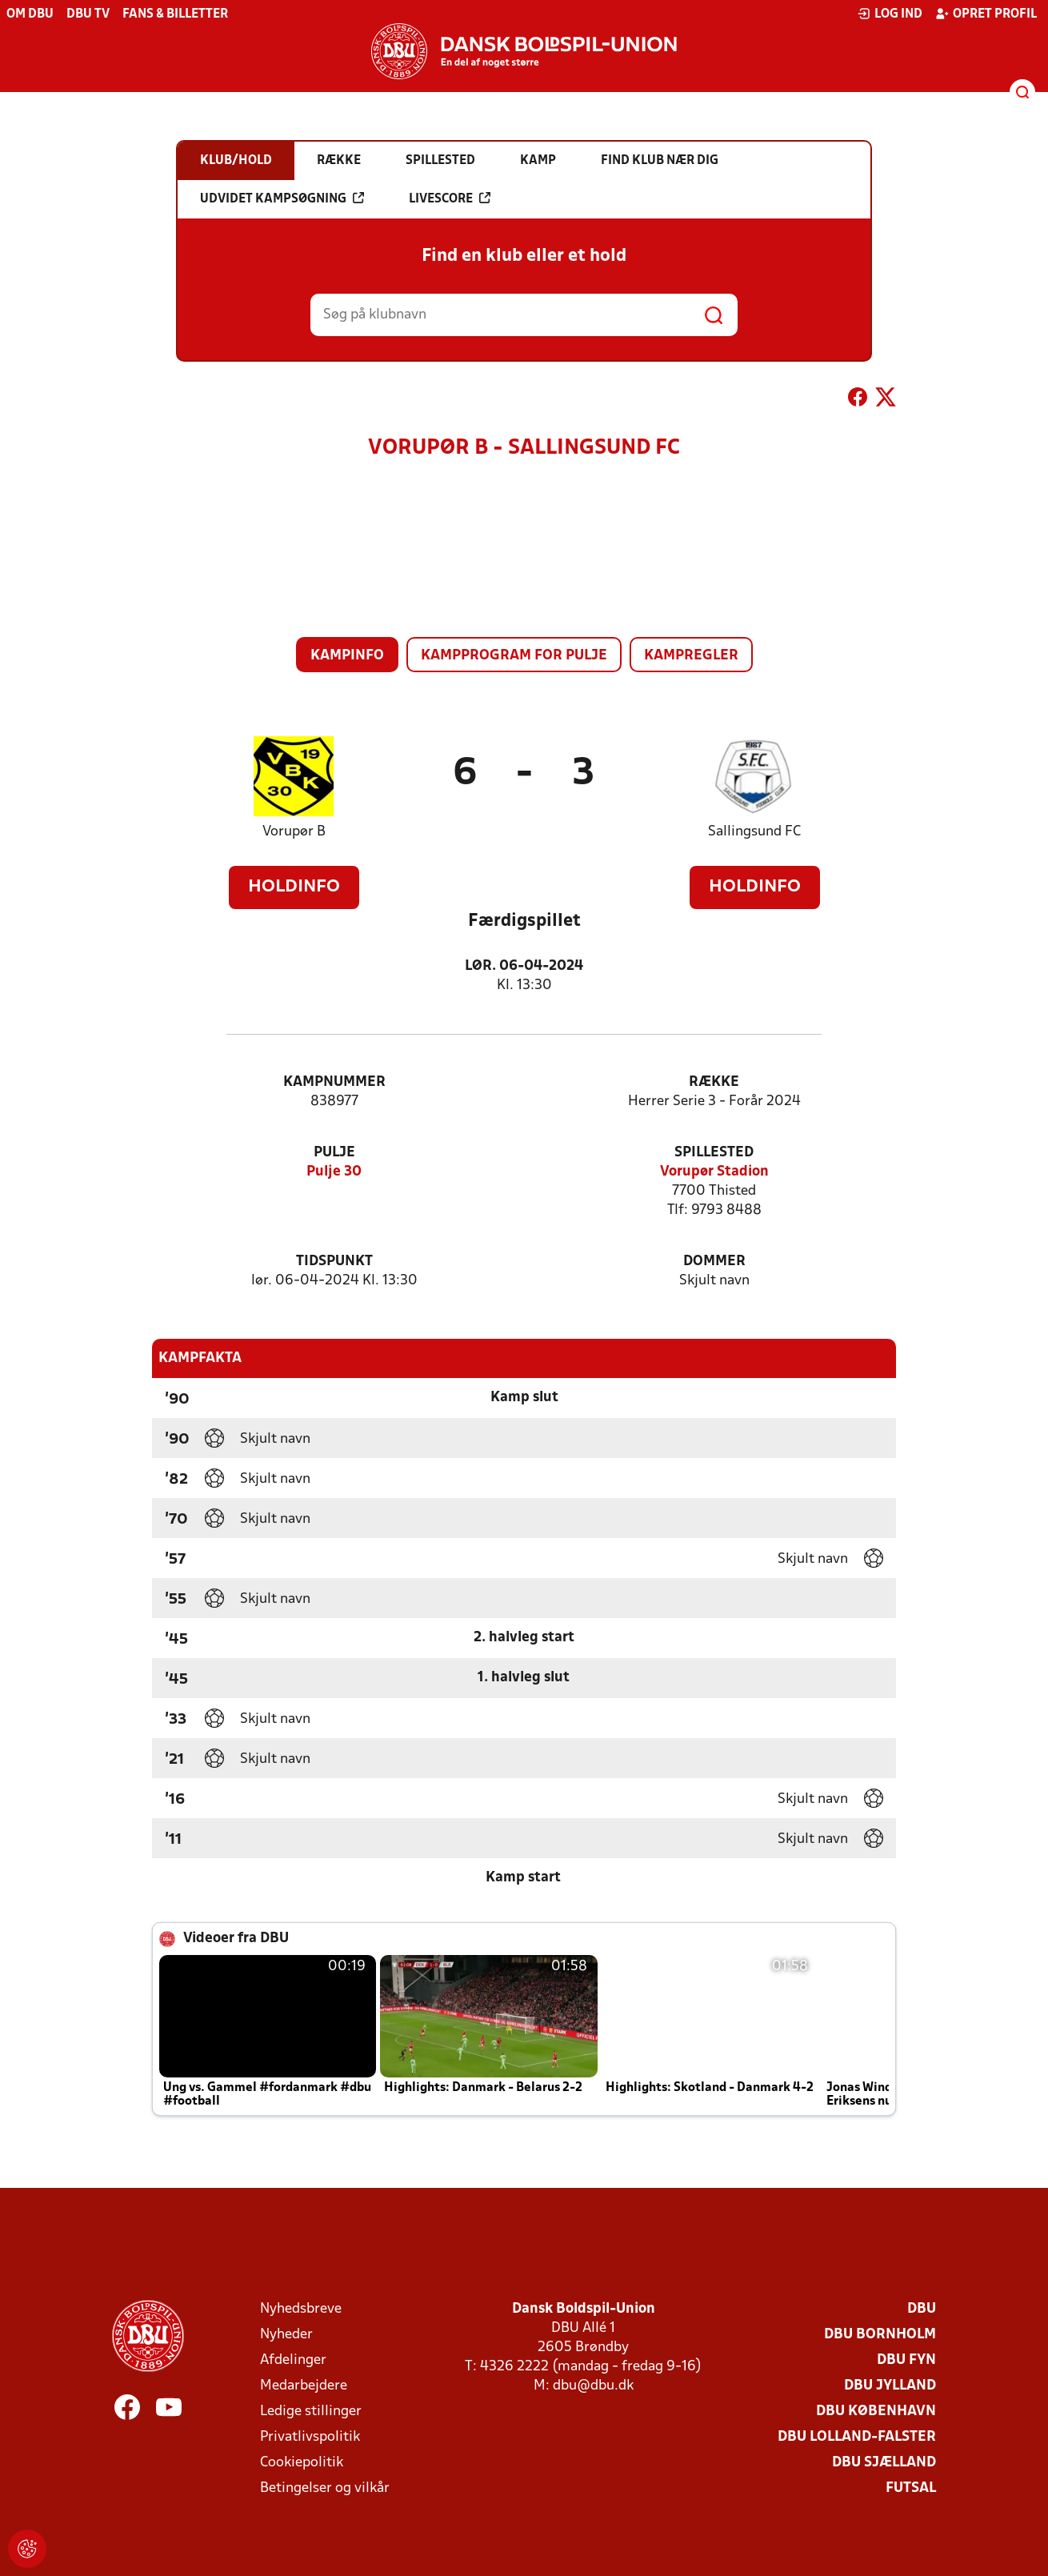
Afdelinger (293, 2360)
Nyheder (286, 2335)
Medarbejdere (303, 2386)
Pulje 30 (334, 1172)
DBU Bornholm (880, 2335)
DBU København (876, 2411)
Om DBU (30, 14)
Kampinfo (347, 656)
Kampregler (691, 656)
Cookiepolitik (301, 2463)
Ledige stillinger (311, 2411)
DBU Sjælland (884, 2463)
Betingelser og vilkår (325, 2488)
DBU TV (88, 14)
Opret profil (986, 13)
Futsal (911, 2488)
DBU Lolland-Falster (857, 2437)
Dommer (714, 1261)
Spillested (714, 1153)
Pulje (334, 1153)
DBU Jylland (890, 2386)
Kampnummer (334, 1082)
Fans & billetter (175, 14)
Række (714, 1082)
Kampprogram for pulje (514, 656)
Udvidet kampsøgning (282, 198)
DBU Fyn (906, 2360)
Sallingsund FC (754, 832)
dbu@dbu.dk (593, 2386)
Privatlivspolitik (310, 2437)
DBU (921, 2309)
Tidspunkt (334, 1261)
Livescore (449, 198)
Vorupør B (294, 832)
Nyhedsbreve (301, 2309)
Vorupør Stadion (714, 1172)
